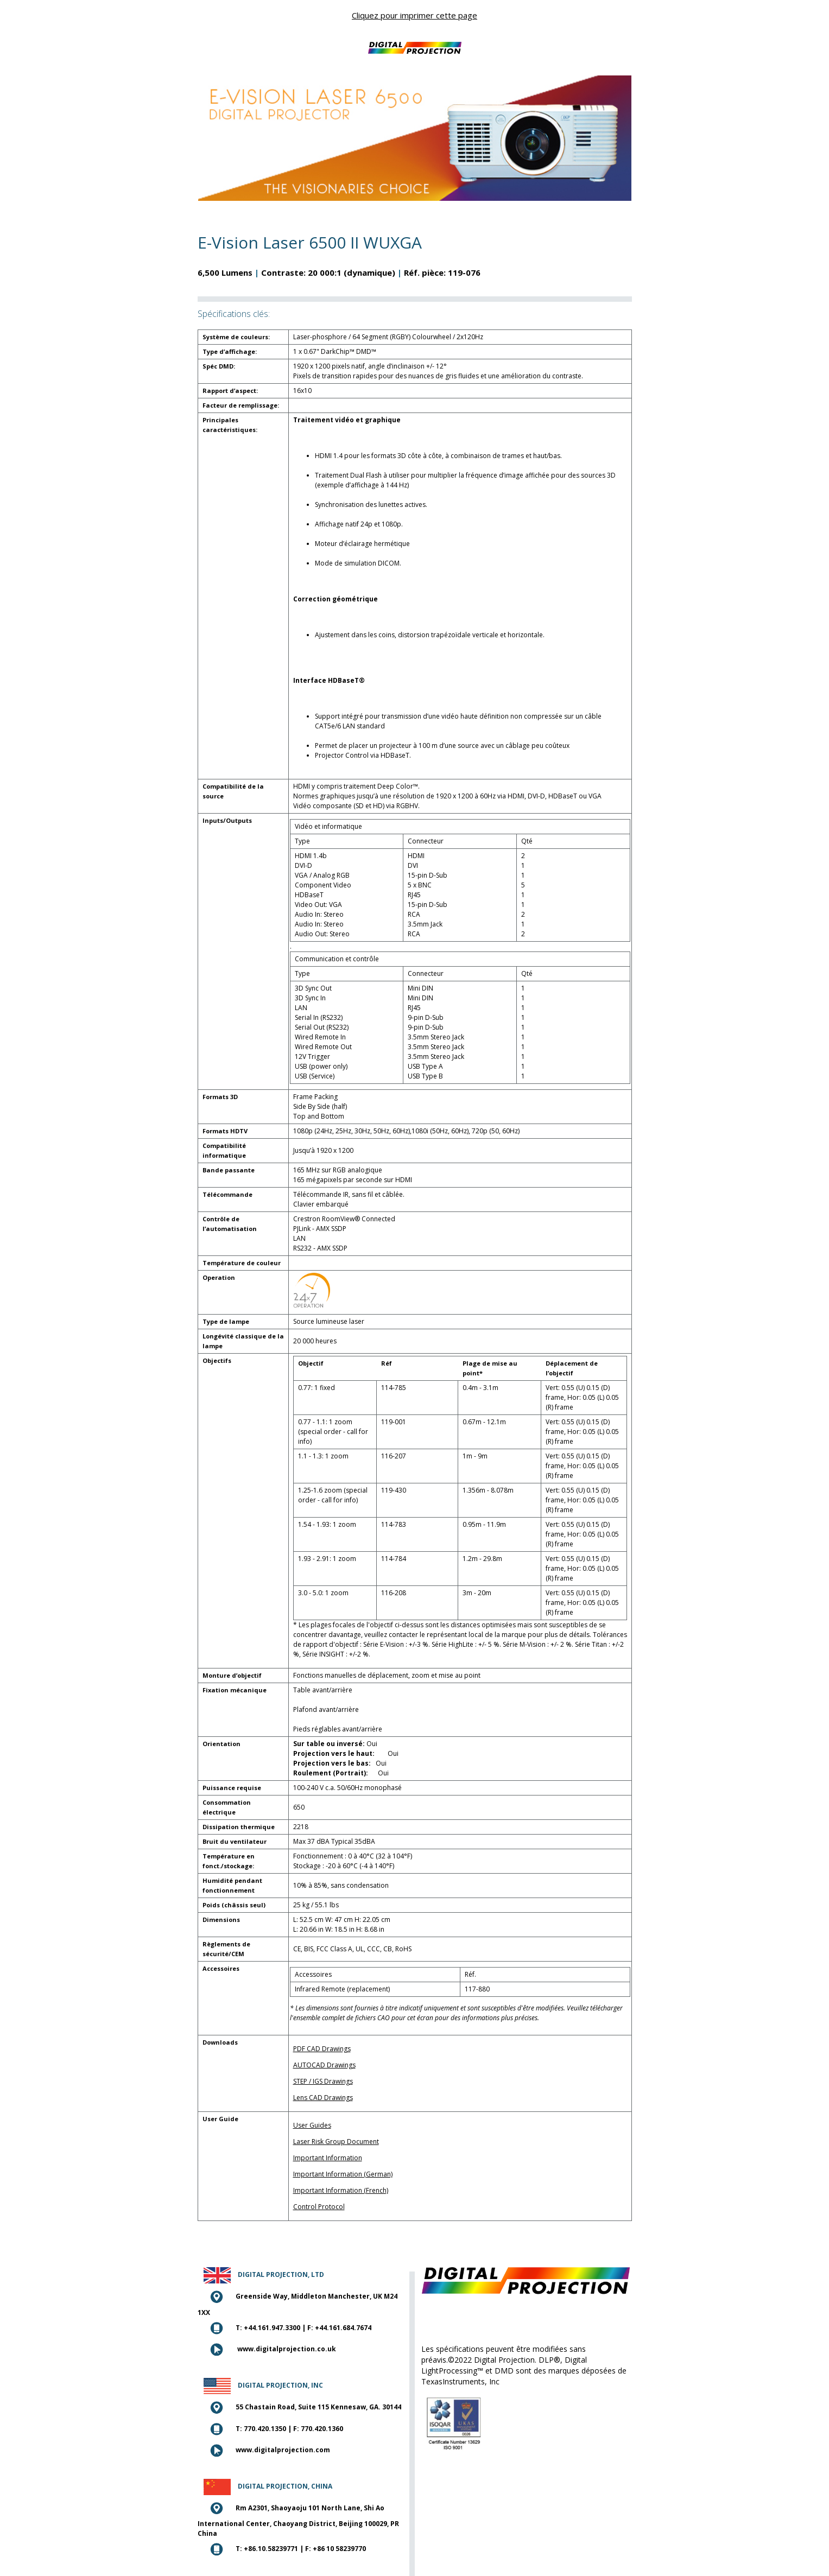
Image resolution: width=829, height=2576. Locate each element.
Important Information (327, 2157)
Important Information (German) (343, 2174)
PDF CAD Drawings (322, 2048)
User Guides (312, 2125)
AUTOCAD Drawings (324, 2065)
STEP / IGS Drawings (323, 2081)
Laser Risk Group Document (336, 2141)
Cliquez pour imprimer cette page (414, 15)
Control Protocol (319, 2206)
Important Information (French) (340, 2190)
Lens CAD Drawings (323, 2097)
